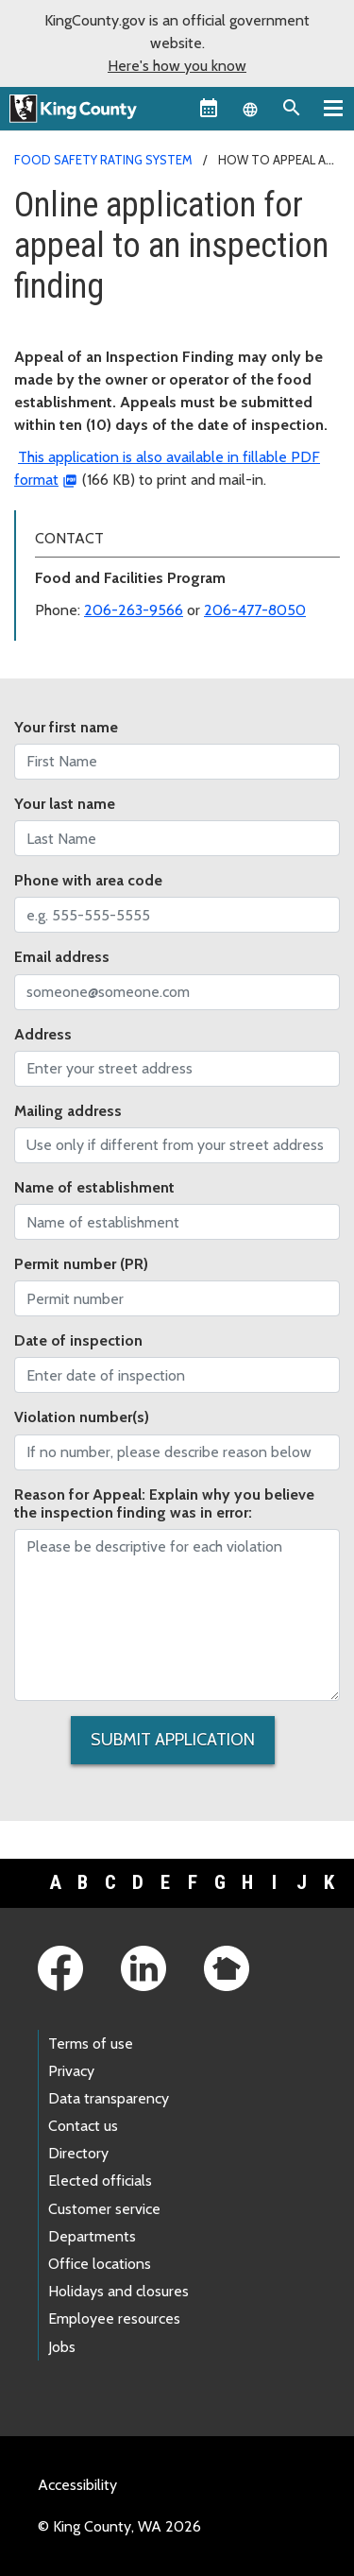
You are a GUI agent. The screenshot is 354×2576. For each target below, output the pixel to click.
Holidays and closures (118, 2291)
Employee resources (114, 2318)
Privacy (71, 2071)
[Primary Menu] (333, 108)
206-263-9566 (133, 610)
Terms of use (90, 2043)
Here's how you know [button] (177, 66)
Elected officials (100, 2181)
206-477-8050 (255, 610)
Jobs (62, 2347)
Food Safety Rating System (103, 159)
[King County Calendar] (208, 108)
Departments (92, 2236)
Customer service (104, 2209)
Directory (78, 2153)
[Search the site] (291, 108)
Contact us (83, 2126)
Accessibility (77, 2485)
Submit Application (173, 1739)
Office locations (99, 2264)
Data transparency (108, 2098)
